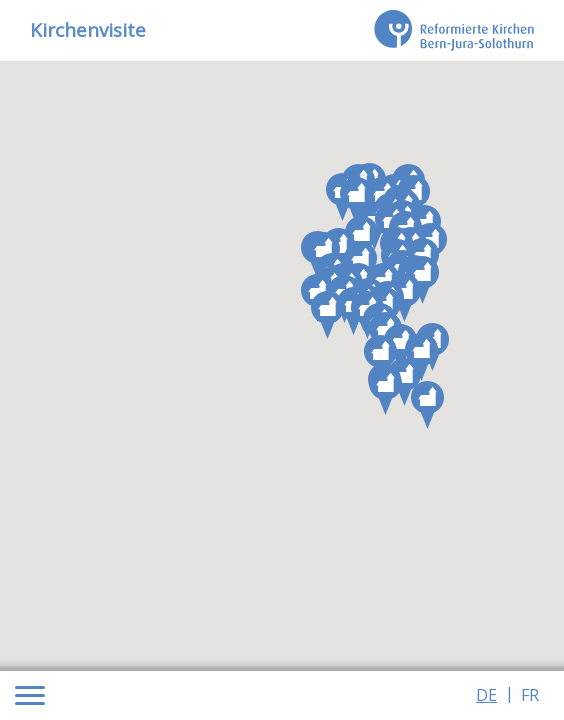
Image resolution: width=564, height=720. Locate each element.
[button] (404, 382)
